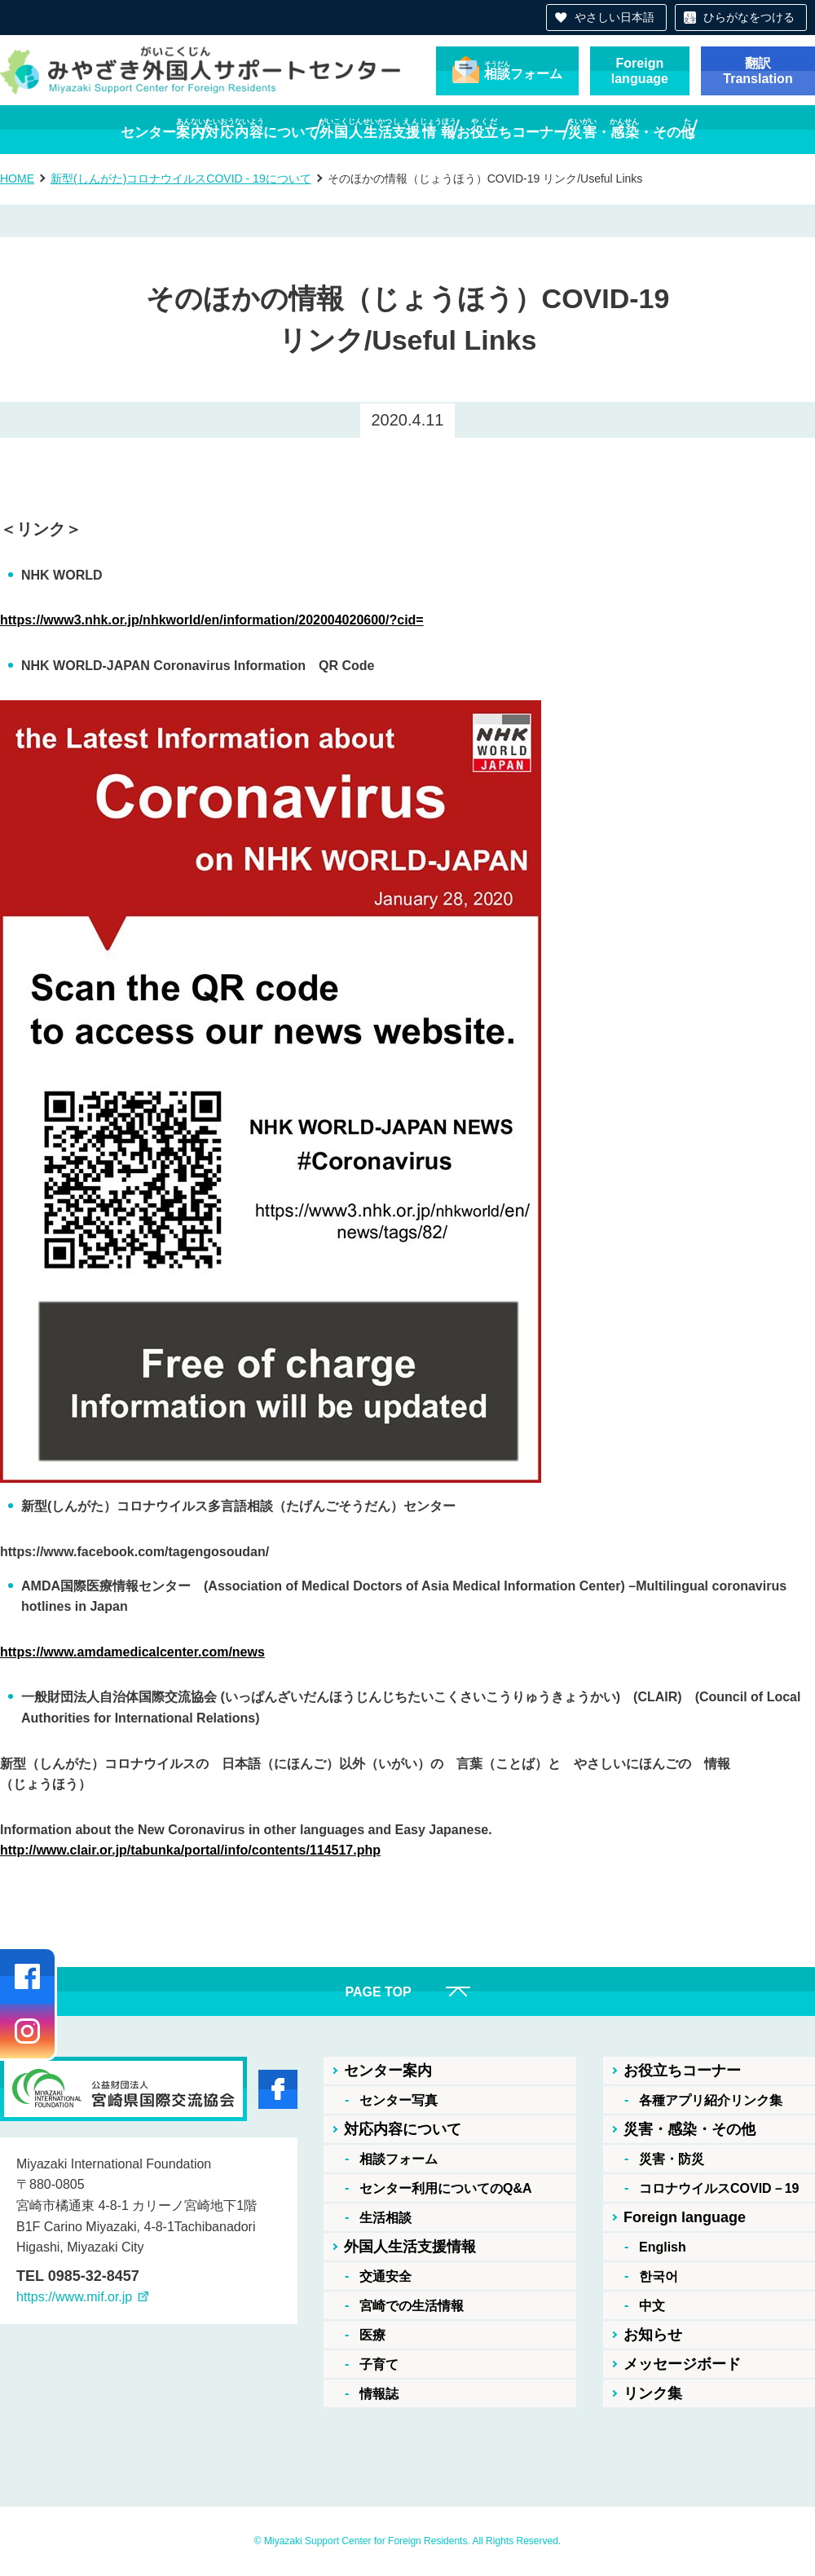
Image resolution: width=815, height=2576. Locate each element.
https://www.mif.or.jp (74, 2297)
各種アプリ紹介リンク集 (710, 2100)
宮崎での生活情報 (411, 2306)
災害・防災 (671, 2159)
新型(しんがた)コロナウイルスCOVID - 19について (181, 178)
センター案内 (388, 2070)
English (662, 2247)
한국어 (658, 2276)
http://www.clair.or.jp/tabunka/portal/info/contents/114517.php (190, 1850)
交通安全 (385, 2276)
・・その (712, 129)
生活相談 (385, 2218)
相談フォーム (398, 2159)
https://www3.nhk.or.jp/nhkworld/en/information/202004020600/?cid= (212, 620)
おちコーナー (552, 129)
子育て (379, 2364)
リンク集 (652, 2393)
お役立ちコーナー (682, 2070)
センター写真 (398, 2100)
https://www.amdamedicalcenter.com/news (132, 1652)
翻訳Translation (757, 71)
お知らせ (652, 2335)
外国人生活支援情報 (410, 2247)
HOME (17, 178)
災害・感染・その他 (689, 2129)
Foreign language (684, 2217)
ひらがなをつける (749, 17)
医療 (372, 2335)
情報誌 (379, 2394)
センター (81, 129)
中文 (652, 2306)
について (222, 129)
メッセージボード (682, 2364)
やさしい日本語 (614, 17)
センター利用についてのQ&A (445, 2188)
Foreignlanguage (639, 71)
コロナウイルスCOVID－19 (719, 2188)
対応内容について (402, 2129)
